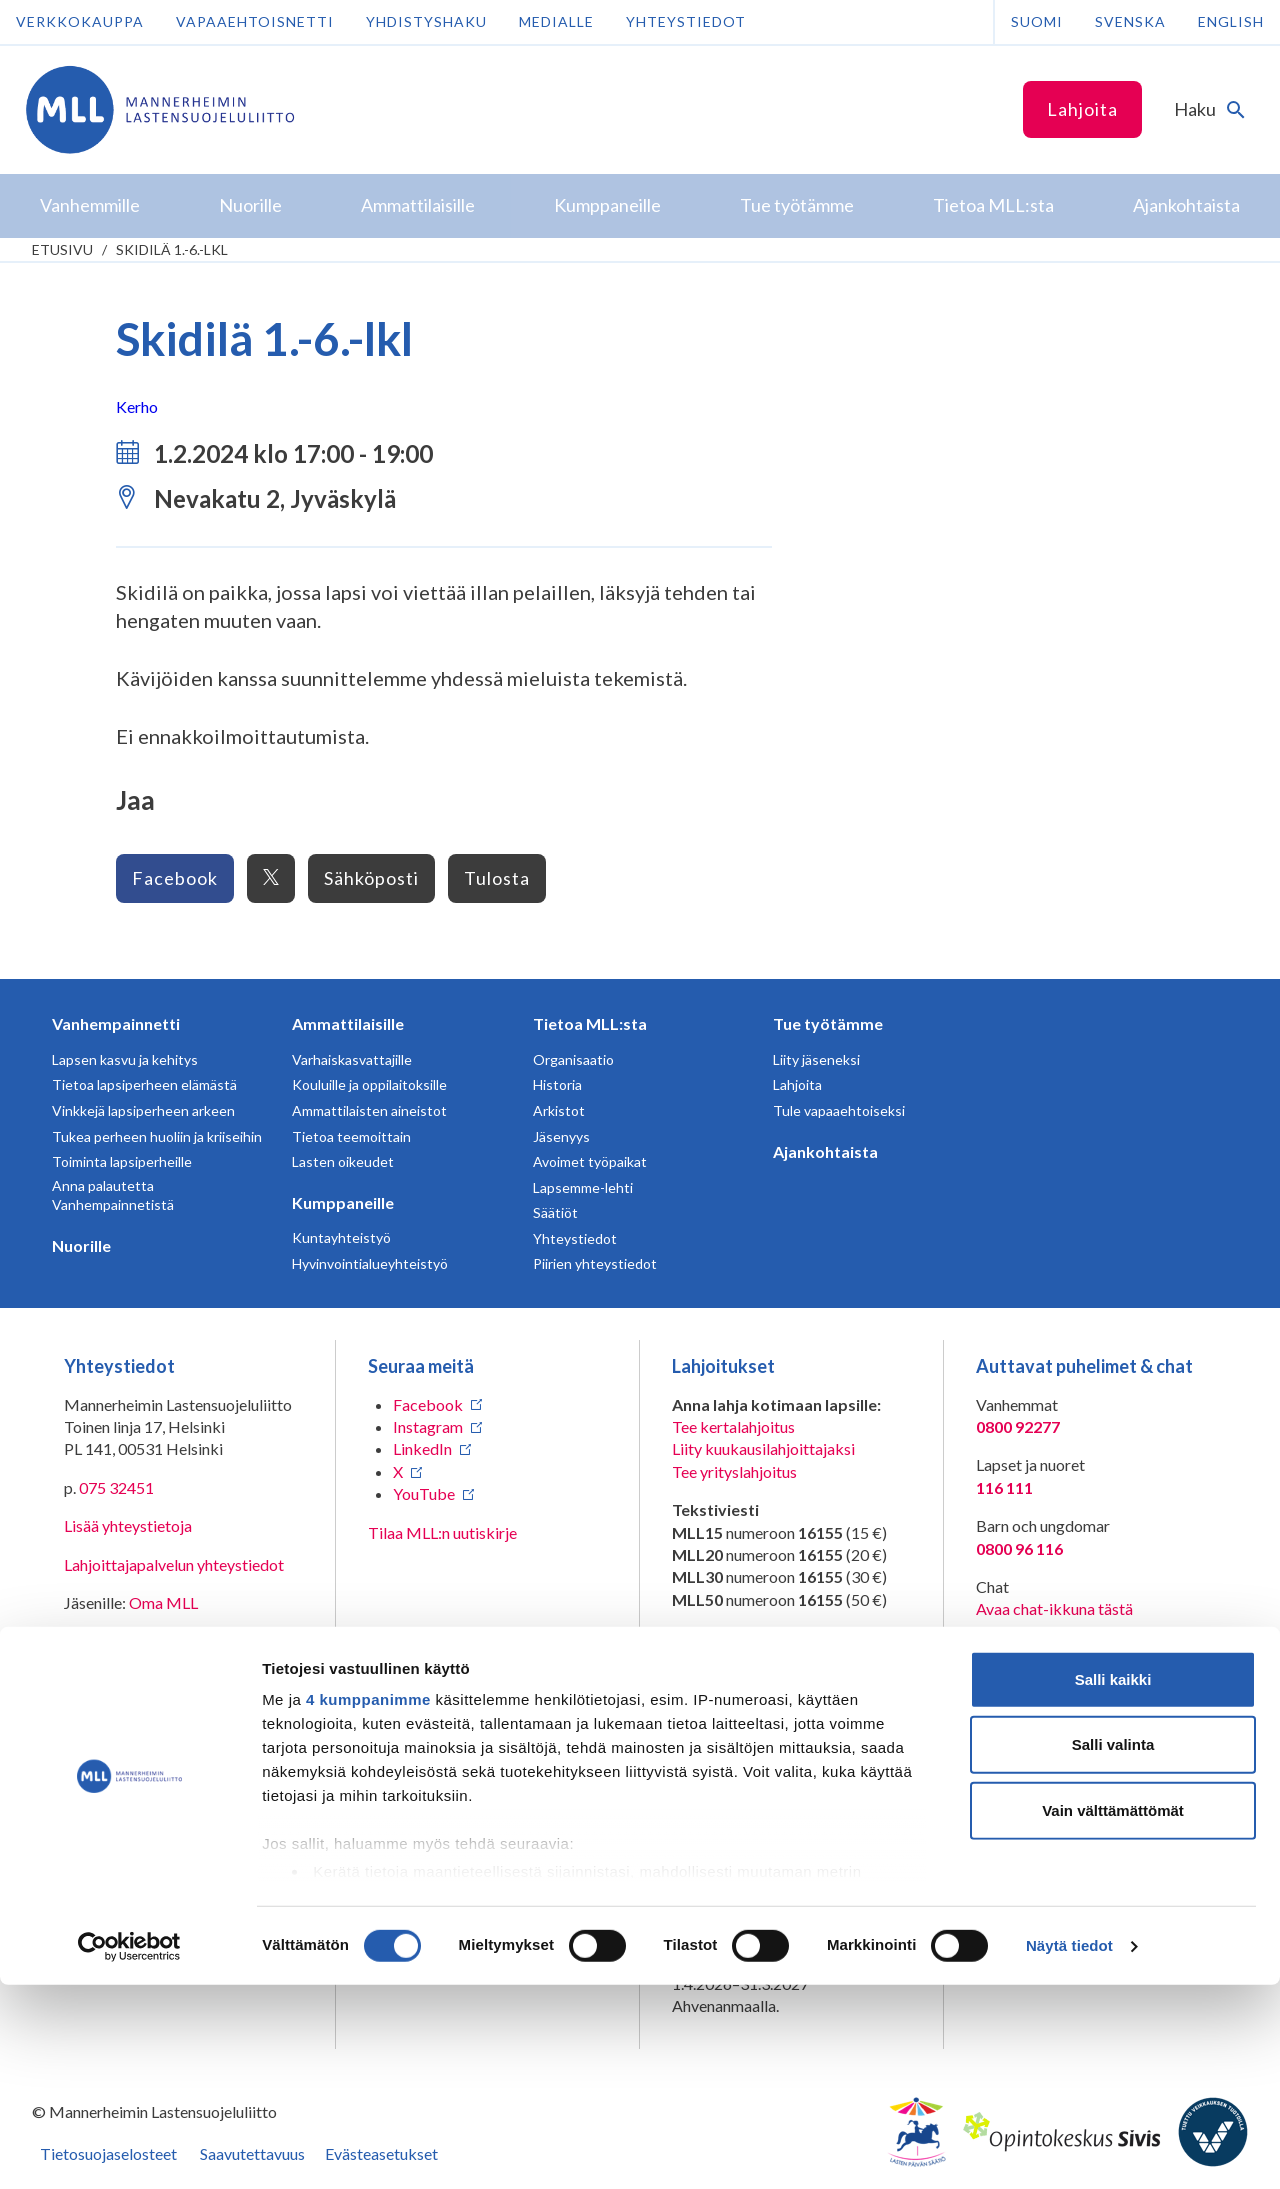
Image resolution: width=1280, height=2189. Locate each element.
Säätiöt (555, 1212)
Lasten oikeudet (343, 1161)
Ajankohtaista (825, 1151)
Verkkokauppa (80, 21)
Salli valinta (1113, 1948)
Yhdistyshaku (426, 21)
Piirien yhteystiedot (595, 1263)
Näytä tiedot (1069, 2149)
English (1231, 21)
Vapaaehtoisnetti (255, 21)
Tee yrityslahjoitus (734, 1471)
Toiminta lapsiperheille (122, 1161)
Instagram (428, 1426)
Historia (557, 1084)
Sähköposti (371, 878)
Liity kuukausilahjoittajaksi (763, 1448)
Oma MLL (163, 1602)
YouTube (424, 1493)
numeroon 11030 (730, 1682)
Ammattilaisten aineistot (369, 1110)
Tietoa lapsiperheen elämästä (144, 1084)
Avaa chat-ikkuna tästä (1054, 1608)
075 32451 (116, 1487)
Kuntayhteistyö (341, 1237)
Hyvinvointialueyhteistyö (370, 1263)
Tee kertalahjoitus (733, 1426)
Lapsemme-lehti (583, 1187)
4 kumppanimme (368, 1903)
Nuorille (81, 1245)
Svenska (1130, 21)
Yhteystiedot (686, 21)
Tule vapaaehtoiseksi (839, 1110)
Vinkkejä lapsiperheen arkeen (143, 1110)
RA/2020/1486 (724, 1826)
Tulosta (497, 878)
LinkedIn (422, 1448)
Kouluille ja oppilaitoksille (369, 1084)
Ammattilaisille (348, 1023)
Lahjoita (1082, 109)
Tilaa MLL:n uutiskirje (442, 1532)
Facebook (175, 878)
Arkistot (559, 1110)
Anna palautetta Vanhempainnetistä (113, 1195)
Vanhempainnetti (116, 1023)
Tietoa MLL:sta (590, 1023)
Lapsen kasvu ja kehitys (125, 1059)
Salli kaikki (1113, 1883)
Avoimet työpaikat (590, 1161)
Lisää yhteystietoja (128, 1525)
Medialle (556, 21)
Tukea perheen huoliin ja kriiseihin (157, 1136)
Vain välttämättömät (1113, 2014)
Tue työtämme (828, 1023)
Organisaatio (573, 1059)
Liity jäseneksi (816, 1059)
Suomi (1037, 21)
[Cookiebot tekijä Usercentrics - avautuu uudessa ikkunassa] (129, 2150)
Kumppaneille (343, 1202)
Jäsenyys (561, 1136)
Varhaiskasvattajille (352, 1059)
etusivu (62, 249)
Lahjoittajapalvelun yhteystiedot (174, 1564)
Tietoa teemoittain (351, 1136)
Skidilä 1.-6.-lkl (172, 249)
